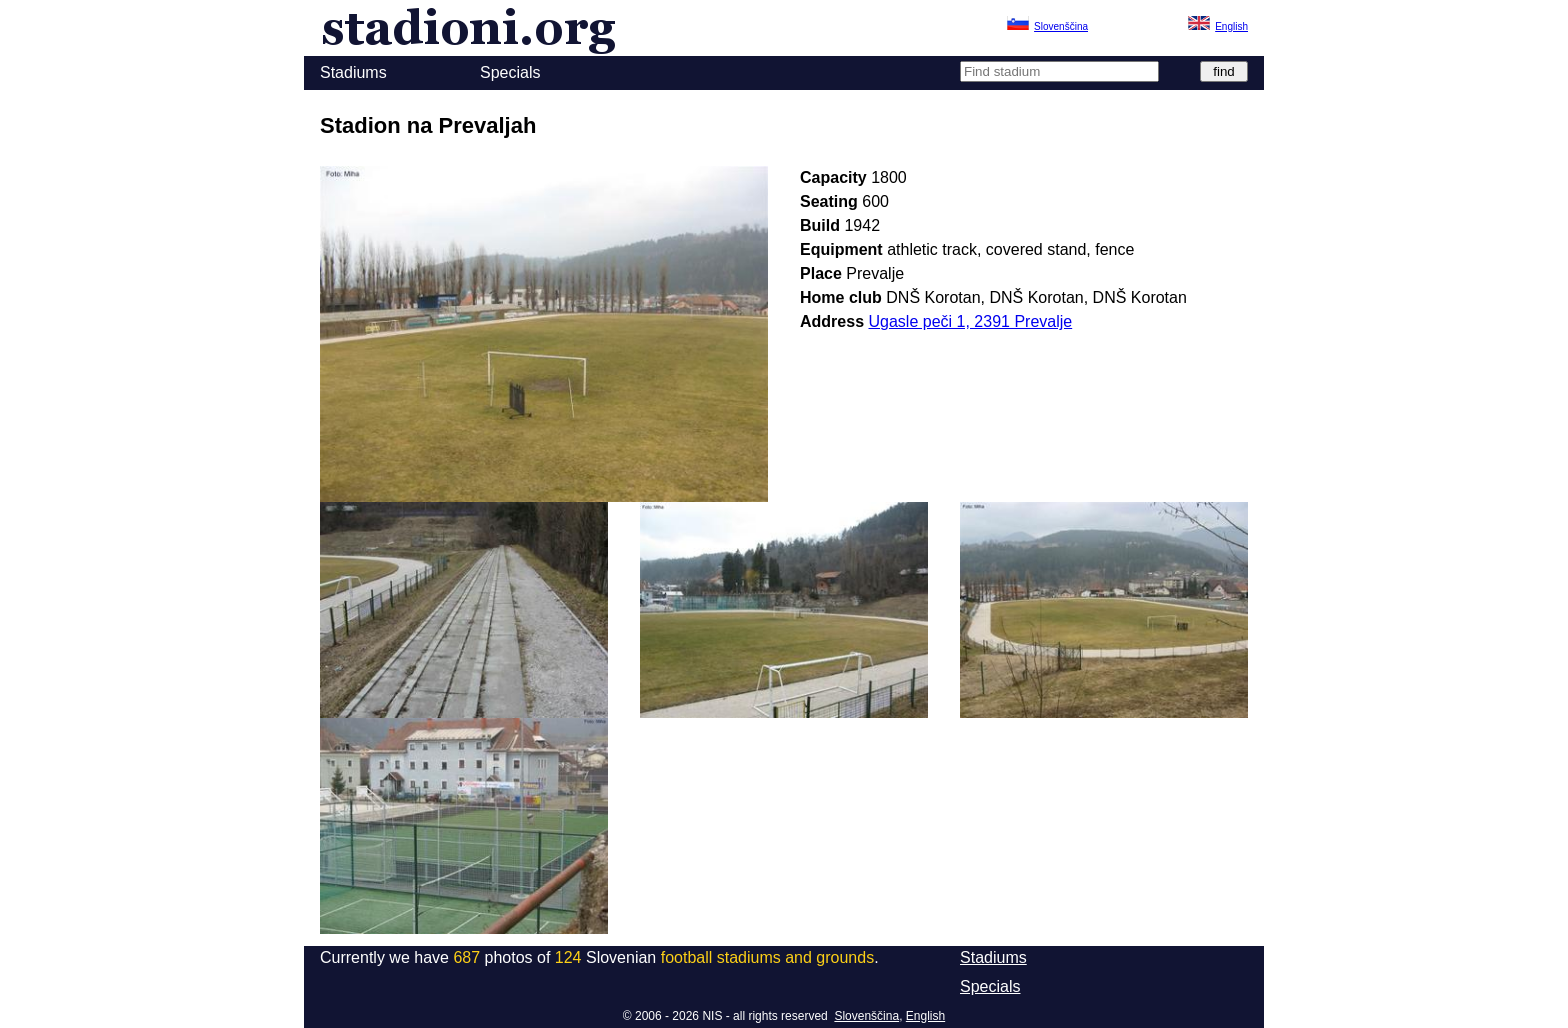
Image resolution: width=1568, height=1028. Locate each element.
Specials (510, 72)
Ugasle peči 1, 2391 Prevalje (971, 321)
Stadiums (353, 72)
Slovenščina (866, 1016)
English (925, 1016)
